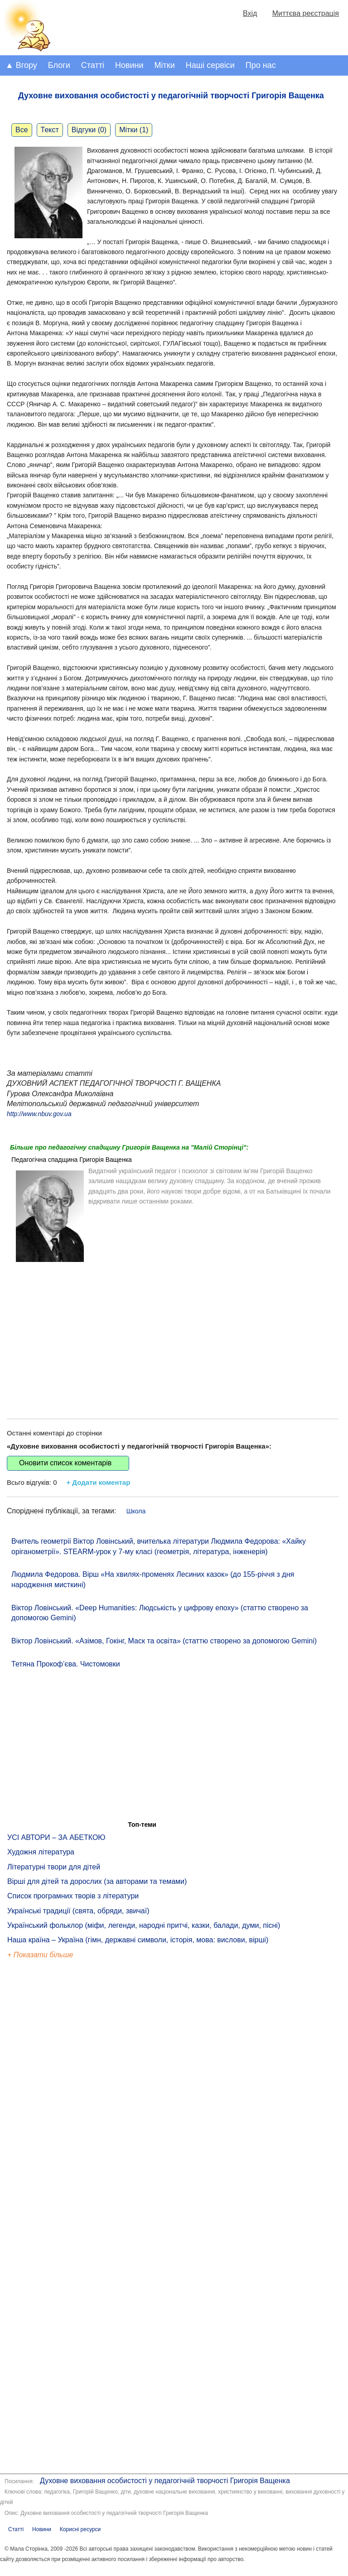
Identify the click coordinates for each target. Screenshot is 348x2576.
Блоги (59, 65)
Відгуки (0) (89, 130)
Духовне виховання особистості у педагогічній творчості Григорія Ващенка (165, 2481)
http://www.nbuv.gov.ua (39, 1113)
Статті (92, 65)
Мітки (165, 65)
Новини (129, 65)
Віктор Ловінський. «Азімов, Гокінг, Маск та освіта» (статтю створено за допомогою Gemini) (164, 1641)
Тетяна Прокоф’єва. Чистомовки (65, 1664)
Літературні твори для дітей (53, 1867)
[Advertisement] (173, 1332)
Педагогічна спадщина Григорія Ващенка (71, 1159)
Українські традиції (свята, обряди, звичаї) (78, 1911)
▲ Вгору (21, 65)
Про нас (261, 65)
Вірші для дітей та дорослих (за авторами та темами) (97, 1881)
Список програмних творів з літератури (73, 1896)
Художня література (40, 1852)
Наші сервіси (210, 65)
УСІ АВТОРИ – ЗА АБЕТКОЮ (56, 1837)
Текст (50, 130)
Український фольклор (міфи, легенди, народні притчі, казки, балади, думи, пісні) (143, 1925)
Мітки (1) (133, 130)
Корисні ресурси (80, 2529)
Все (21, 130)
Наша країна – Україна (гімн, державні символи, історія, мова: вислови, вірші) (137, 1940)
